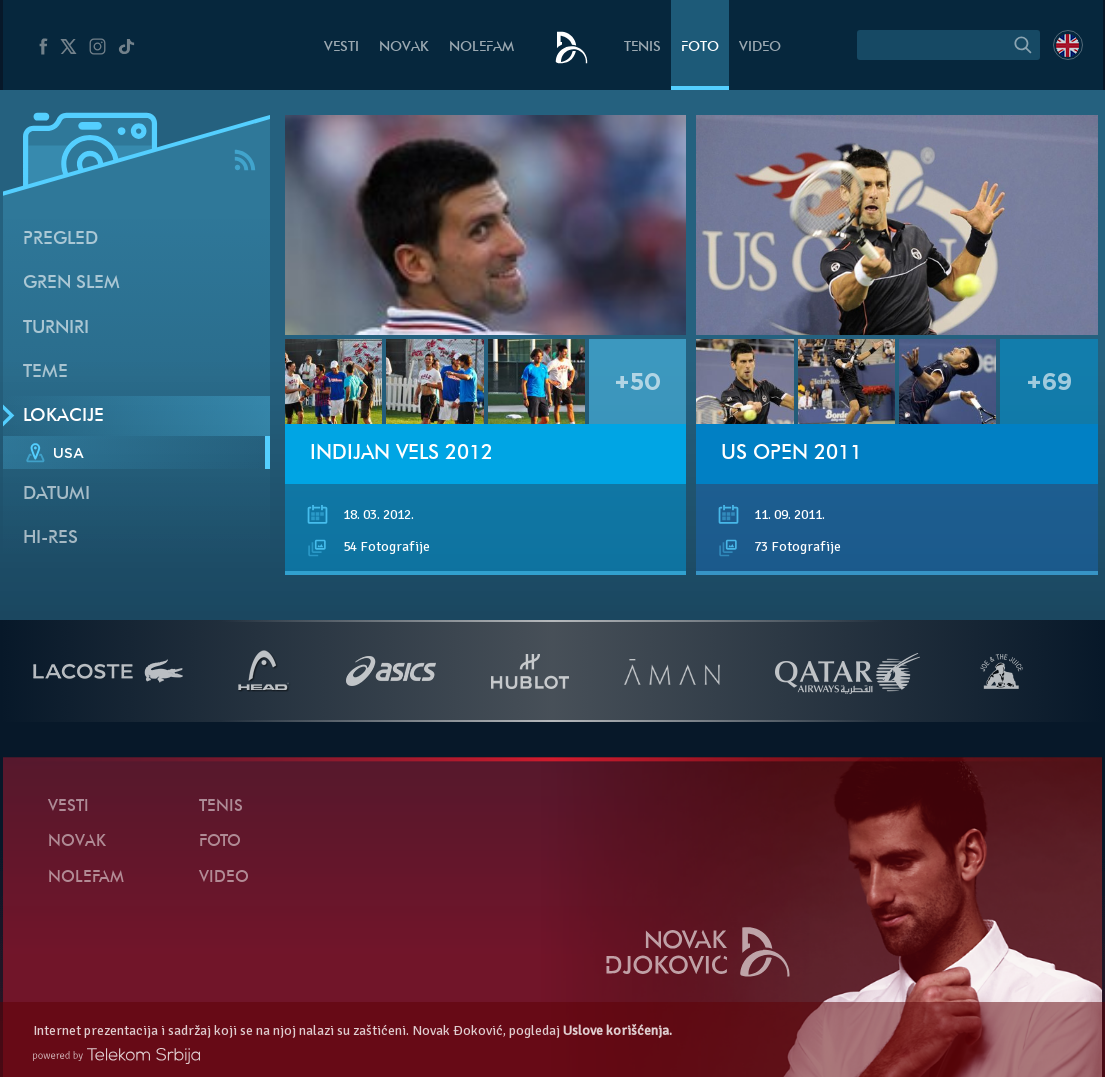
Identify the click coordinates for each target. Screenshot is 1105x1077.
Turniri (56, 328)
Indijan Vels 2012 (401, 454)
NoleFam (481, 47)
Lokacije (63, 416)
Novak (404, 47)
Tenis (642, 47)
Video (760, 47)
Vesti (341, 47)
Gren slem (71, 283)
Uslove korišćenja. (617, 1030)
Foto (700, 47)
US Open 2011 (791, 454)
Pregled (60, 239)
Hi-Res (50, 538)
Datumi (56, 494)
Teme (45, 372)
